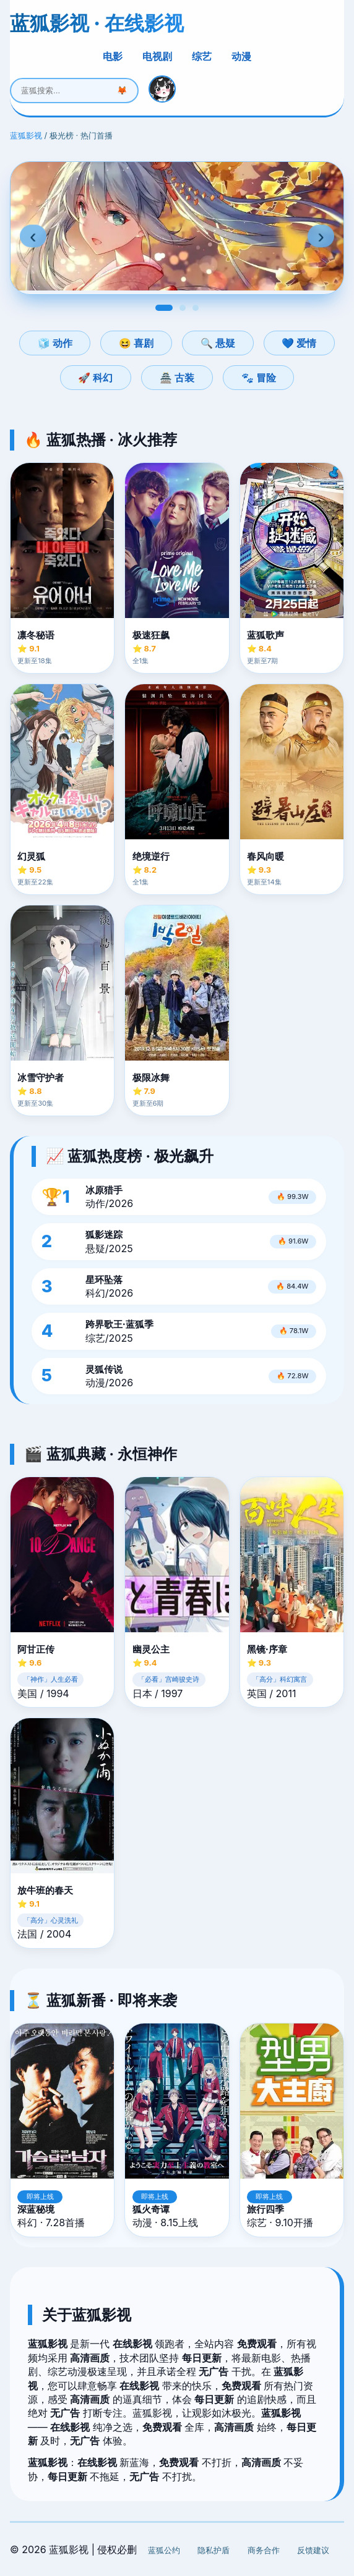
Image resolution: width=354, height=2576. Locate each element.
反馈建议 (313, 2550)
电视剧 (157, 56)
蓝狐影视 (26, 135)
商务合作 (264, 2550)
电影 (113, 56)
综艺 (202, 56)
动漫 (241, 56)
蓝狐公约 (164, 2550)
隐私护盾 (213, 2550)
